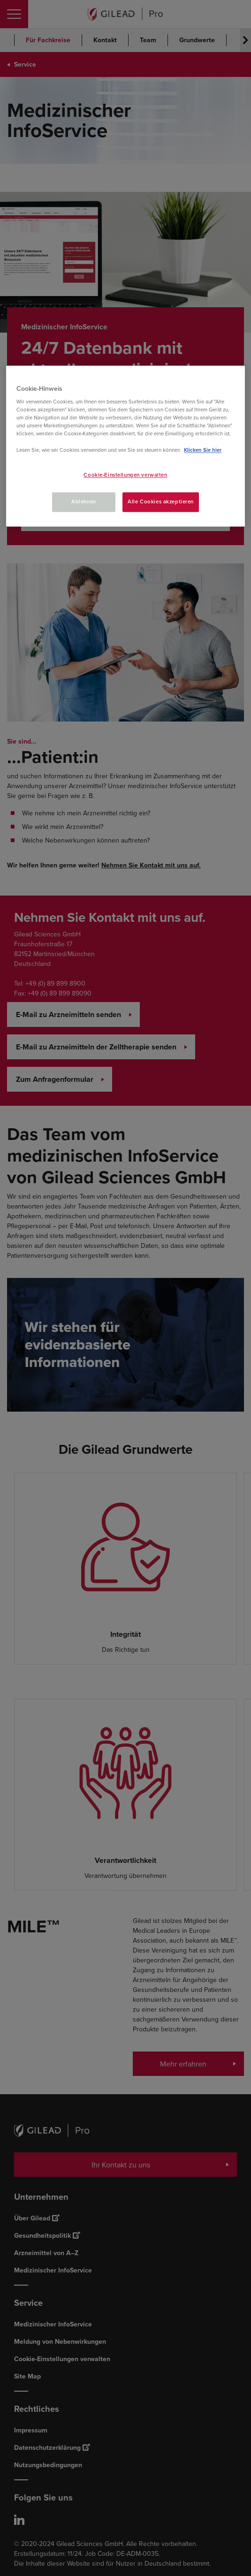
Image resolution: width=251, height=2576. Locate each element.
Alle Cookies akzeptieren (161, 501)
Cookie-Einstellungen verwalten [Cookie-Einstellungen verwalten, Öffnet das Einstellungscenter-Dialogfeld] (125, 475)
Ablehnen (83, 501)
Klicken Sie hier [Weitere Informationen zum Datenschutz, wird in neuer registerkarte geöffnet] (202, 450)
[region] (125, 445)
